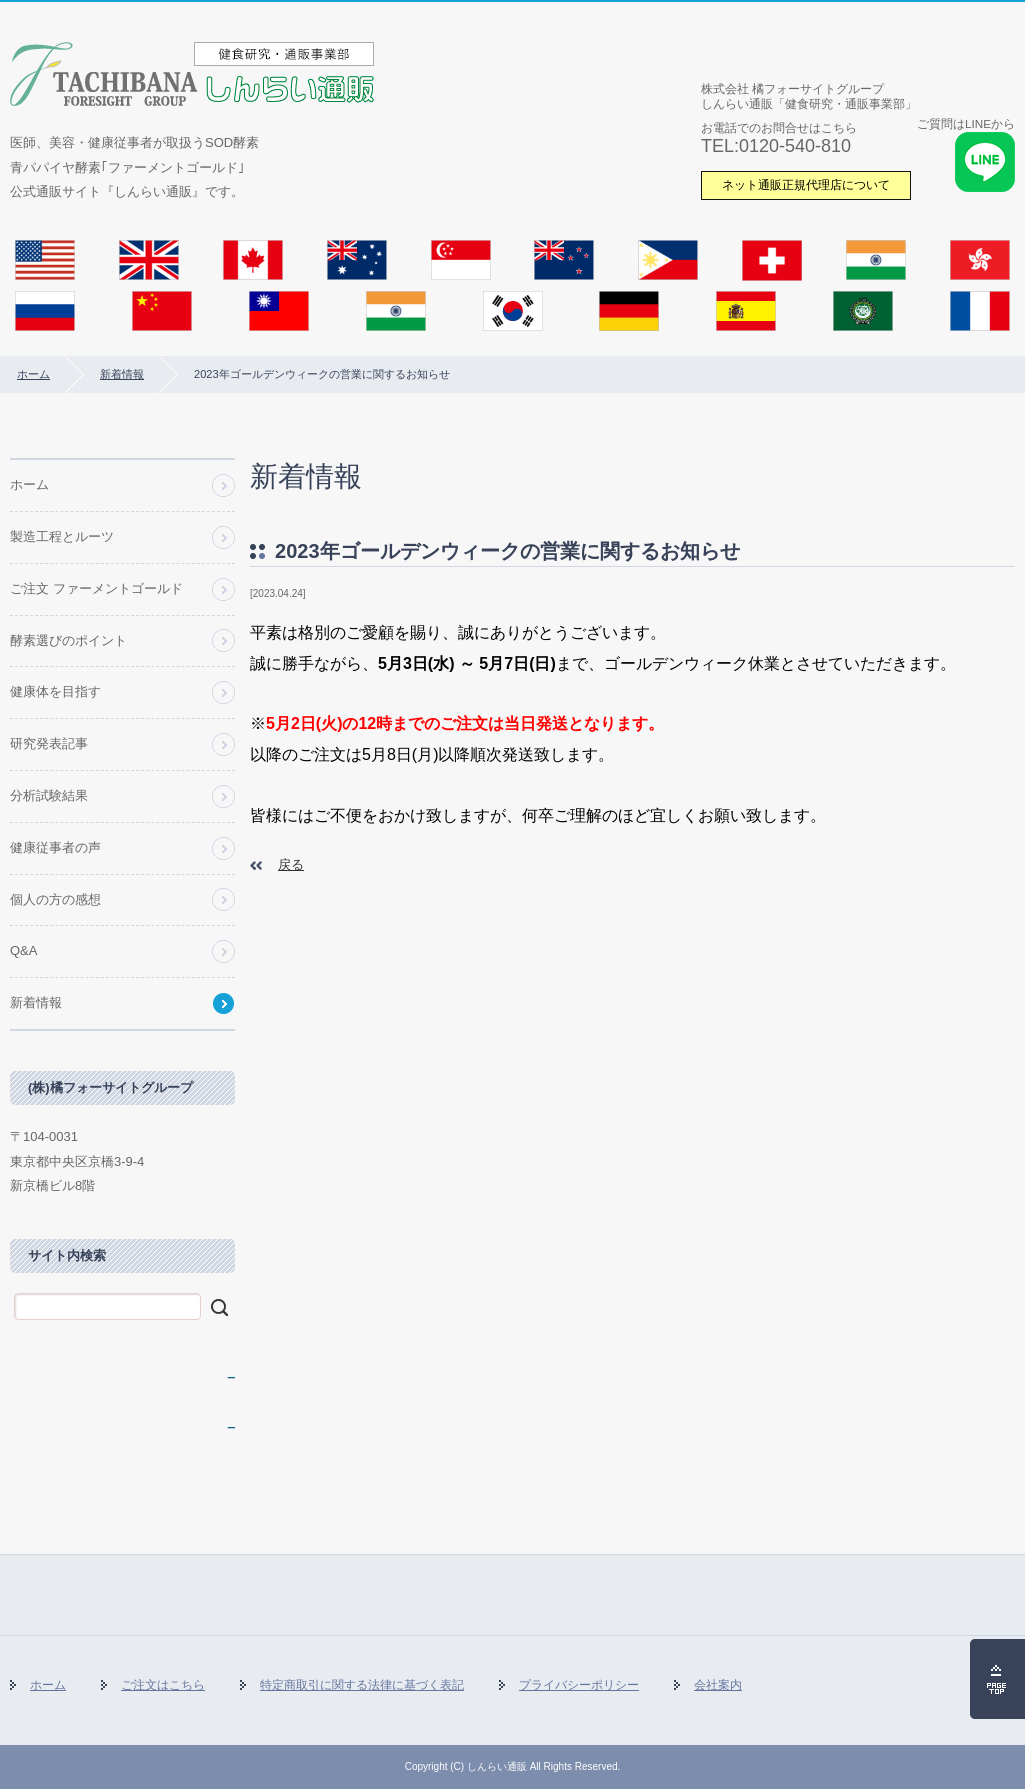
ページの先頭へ (997, 1679)
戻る (291, 864)
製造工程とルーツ (62, 536)
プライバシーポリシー (579, 1685)
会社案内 (718, 1685)
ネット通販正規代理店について (806, 184)
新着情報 (122, 374)
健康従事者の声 (55, 847)
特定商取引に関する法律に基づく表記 (362, 1685)
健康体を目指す (55, 691)
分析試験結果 (49, 795)
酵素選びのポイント (68, 640)
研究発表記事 (49, 743)
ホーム (33, 374)
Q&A (23, 950)
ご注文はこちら (163, 1685)
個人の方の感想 (55, 899)
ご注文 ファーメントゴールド (96, 588)
